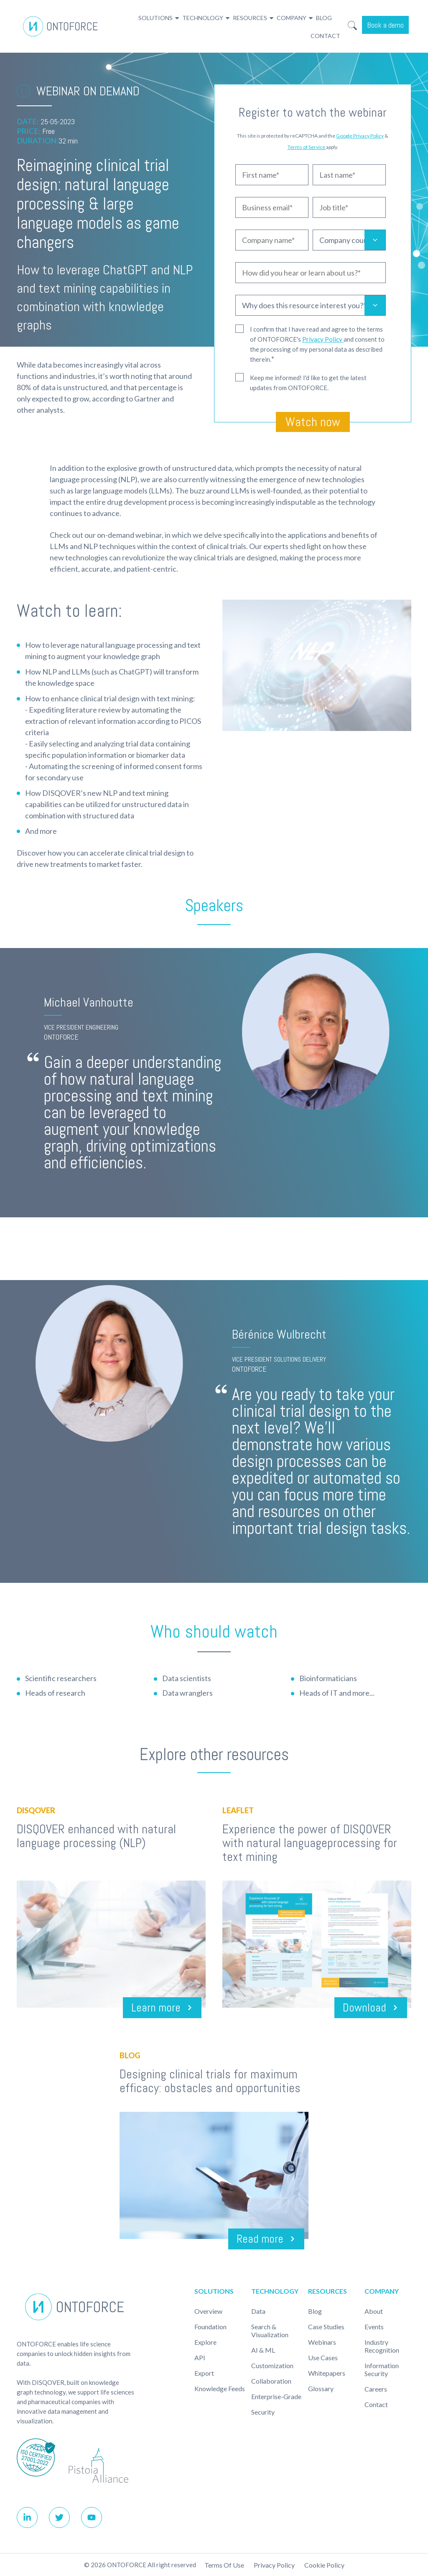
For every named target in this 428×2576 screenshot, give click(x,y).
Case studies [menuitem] (326, 2327)
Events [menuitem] (374, 2327)
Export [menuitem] (204, 2373)
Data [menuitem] (258, 2311)
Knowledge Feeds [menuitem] (219, 2388)
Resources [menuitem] (250, 17)
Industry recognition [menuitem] (381, 2346)
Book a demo (385, 25)
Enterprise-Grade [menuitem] (276, 2396)
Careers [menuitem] (375, 2389)
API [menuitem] (199, 2357)
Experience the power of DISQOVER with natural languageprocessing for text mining (309, 1843)
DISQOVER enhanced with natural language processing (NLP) (96, 1836)
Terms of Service (307, 147)
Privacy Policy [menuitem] (274, 2565)
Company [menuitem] (291, 17)
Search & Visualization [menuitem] (269, 2330)
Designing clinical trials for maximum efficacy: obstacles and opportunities (210, 2081)
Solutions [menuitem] (155, 17)
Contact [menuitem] (325, 35)
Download (364, 2007)
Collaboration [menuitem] (271, 2381)
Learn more (155, 2007)
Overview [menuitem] (208, 2311)
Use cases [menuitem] (323, 2357)
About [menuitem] (373, 2311)
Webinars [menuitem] (322, 2342)
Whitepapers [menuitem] (326, 2373)
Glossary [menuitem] (321, 2388)
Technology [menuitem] (202, 17)
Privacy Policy (323, 339)
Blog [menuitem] (324, 17)
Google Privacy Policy (360, 136)
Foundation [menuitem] (210, 2327)
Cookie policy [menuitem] (324, 2565)
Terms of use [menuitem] (224, 2565)
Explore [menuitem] (205, 2342)
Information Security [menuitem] (381, 2369)
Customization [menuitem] (272, 2365)
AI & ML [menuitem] (263, 2350)
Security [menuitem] (263, 2412)
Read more (259, 2238)
